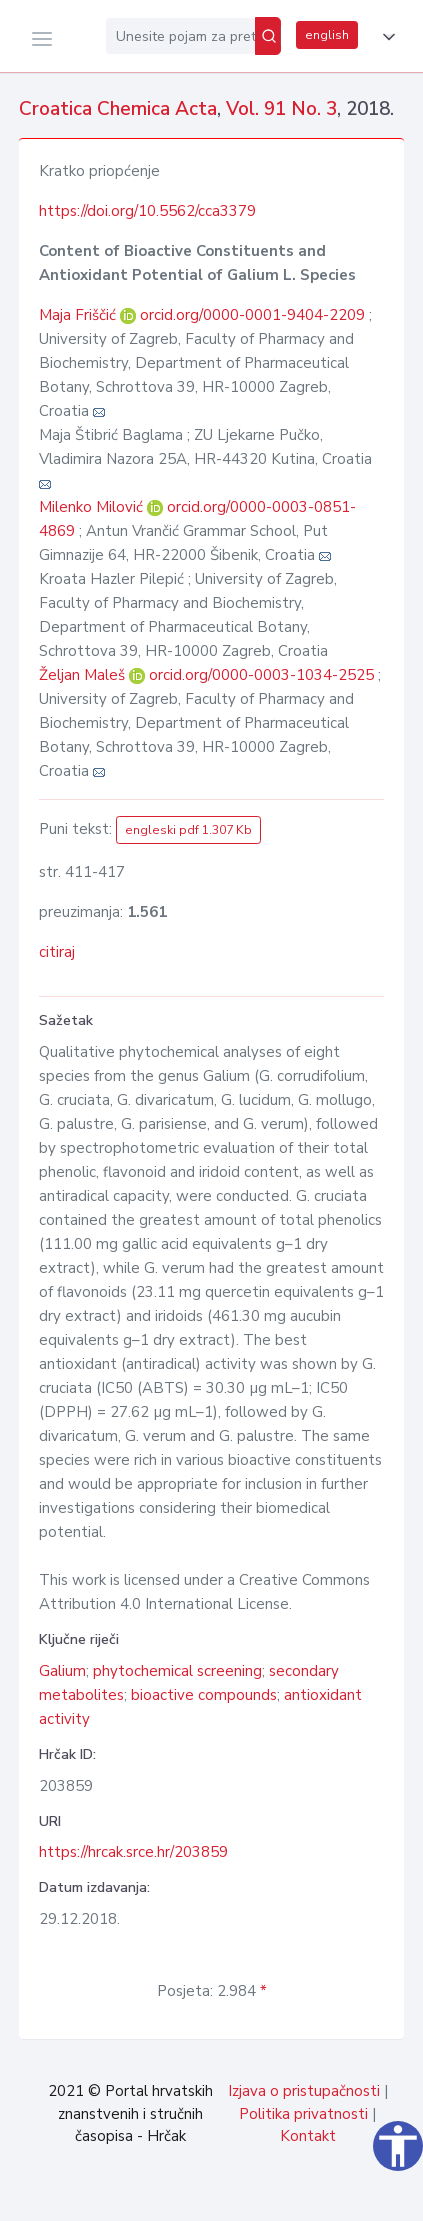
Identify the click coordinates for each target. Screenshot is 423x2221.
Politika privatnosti (303, 2114)
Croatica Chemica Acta (118, 109)
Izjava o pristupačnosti (304, 2091)
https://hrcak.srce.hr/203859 (133, 1852)
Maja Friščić (79, 315)
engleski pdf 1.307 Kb (188, 830)
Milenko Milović (93, 507)
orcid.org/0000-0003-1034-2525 (261, 675)
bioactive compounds (204, 1695)
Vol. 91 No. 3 (281, 109)
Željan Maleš (84, 675)
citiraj (57, 952)
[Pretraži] (268, 36)
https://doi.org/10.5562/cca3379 (147, 211)
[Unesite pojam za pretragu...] (180, 36)
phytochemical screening (177, 1671)
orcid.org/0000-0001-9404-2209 (252, 315)
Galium (62, 1671)
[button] (385, 37)
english (327, 35)
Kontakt (308, 2136)
